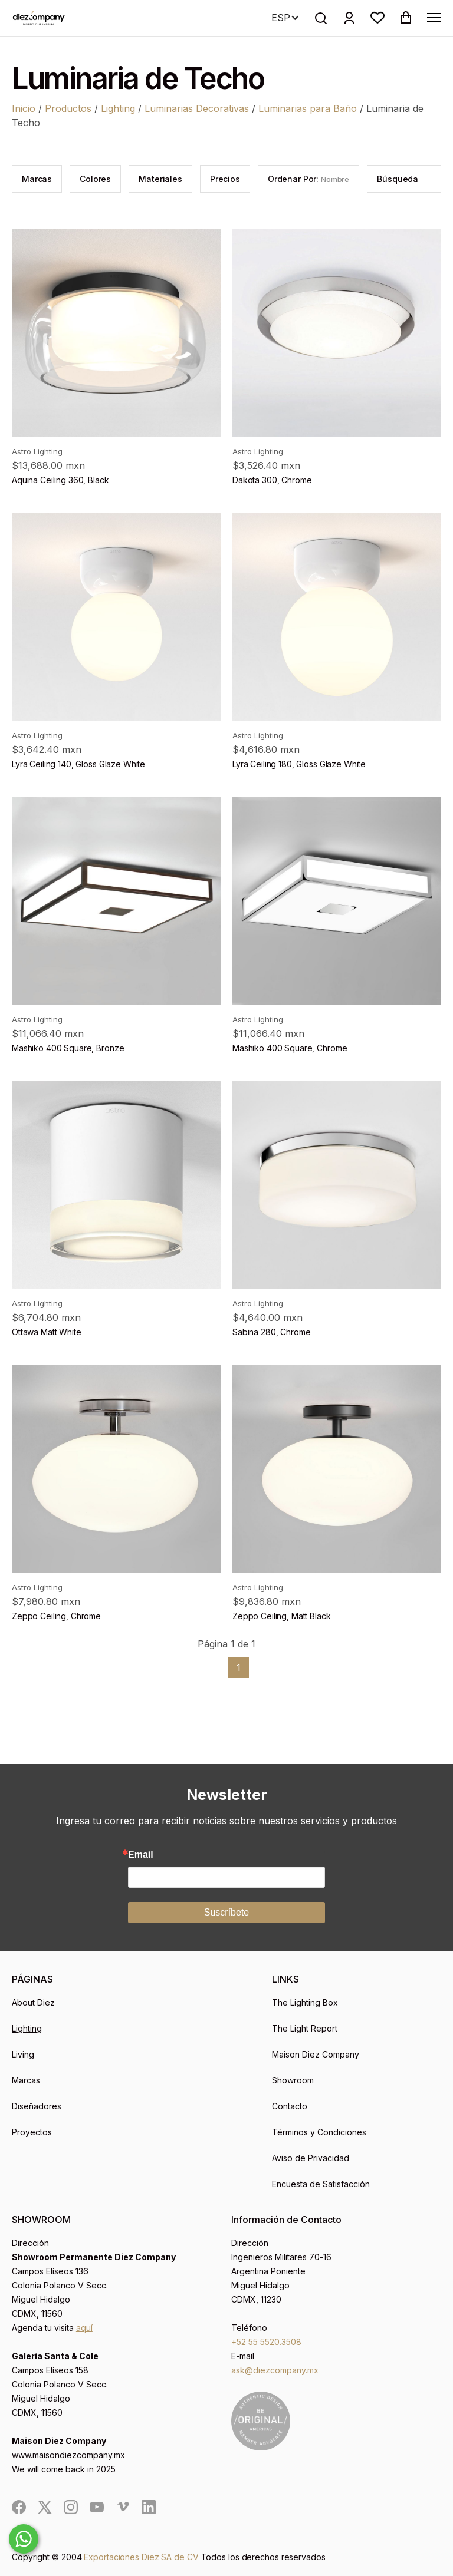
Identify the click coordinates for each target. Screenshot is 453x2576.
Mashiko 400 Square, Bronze (68, 1048)
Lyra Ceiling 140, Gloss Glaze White (78, 764)
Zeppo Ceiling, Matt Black (281, 1616)
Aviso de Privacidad (310, 2158)
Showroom (293, 2080)
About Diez (33, 2002)
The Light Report (304, 2028)
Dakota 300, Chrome (271, 480)
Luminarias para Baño (309, 108)
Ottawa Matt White (46, 1332)
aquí (84, 2328)
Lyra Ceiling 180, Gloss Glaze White (299, 764)
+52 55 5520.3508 (266, 2342)
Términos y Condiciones (319, 2132)
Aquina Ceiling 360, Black (60, 480)
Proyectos (32, 2132)
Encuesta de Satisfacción (321, 2184)
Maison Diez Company (315, 2054)
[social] (19, 2507)
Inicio (23, 108)
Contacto (289, 2106)
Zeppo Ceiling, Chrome (56, 1616)
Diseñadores (36, 2106)
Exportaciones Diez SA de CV (141, 2557)
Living (23, 2054)
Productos (68, 108)
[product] (116, 333)
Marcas (26, 2080)
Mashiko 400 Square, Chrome (289, 1048)
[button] (377, 18)
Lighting (118, 108)
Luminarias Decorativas (198, 108)
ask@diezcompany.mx (275, 2370)
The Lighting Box (305, 2002)
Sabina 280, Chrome (271, 1332)
